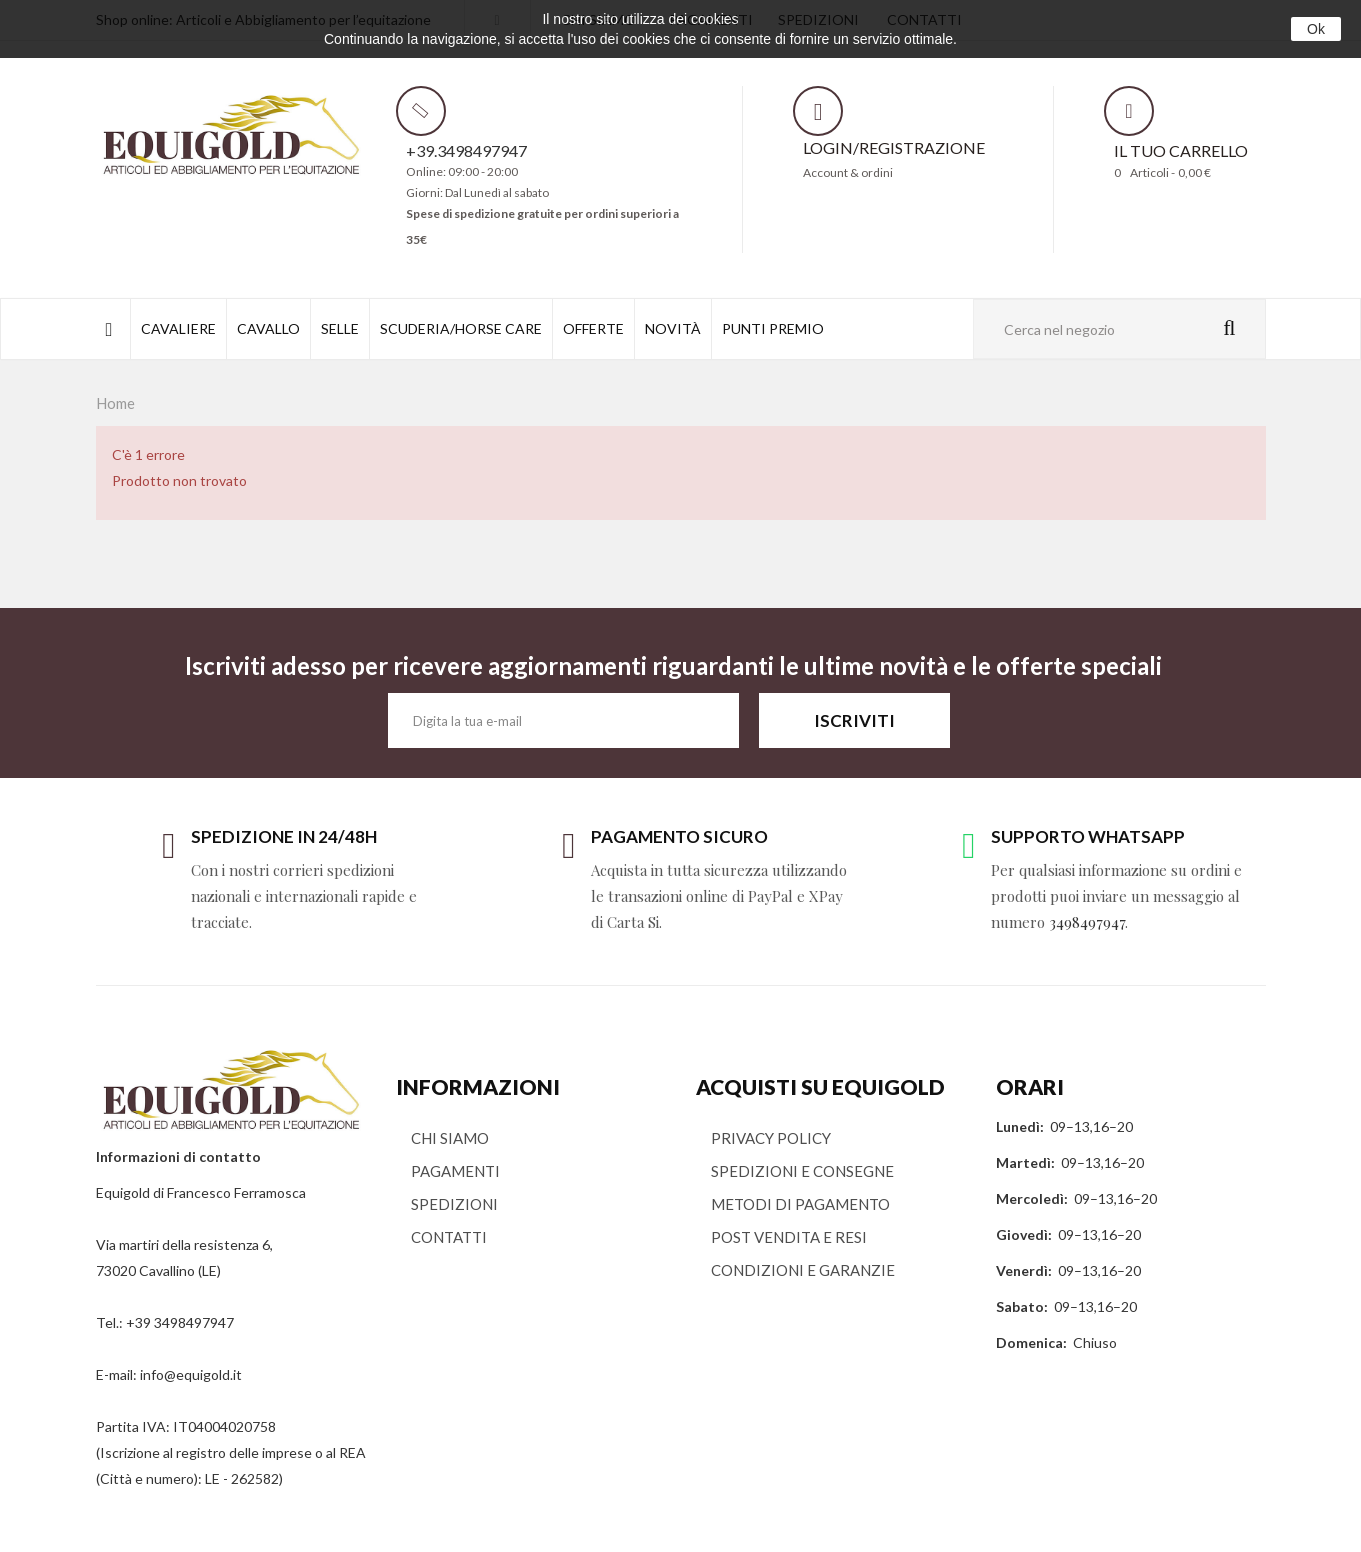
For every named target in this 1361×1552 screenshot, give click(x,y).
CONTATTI (449, 1237)
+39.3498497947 (466, 150)
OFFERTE (593, 328)
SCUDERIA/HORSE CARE (461, 328)
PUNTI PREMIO (773, 328)
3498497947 (1087, 922)
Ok (1316, 29)
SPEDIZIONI (454, 1204)
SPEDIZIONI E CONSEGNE (802, 1171)
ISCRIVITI (854, 720)
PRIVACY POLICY (771, 1138)
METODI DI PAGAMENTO (800, 1204)
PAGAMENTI (455, 1171)
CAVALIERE (178, 328)
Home (115, 403)
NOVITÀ (673, 328)
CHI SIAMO (450, 1138)
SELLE (340, 328)
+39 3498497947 (180, 1322)
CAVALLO (268, 328)
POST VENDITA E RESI (789, 1237)
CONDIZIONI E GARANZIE (803, 1270)
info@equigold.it (191, 1374)
